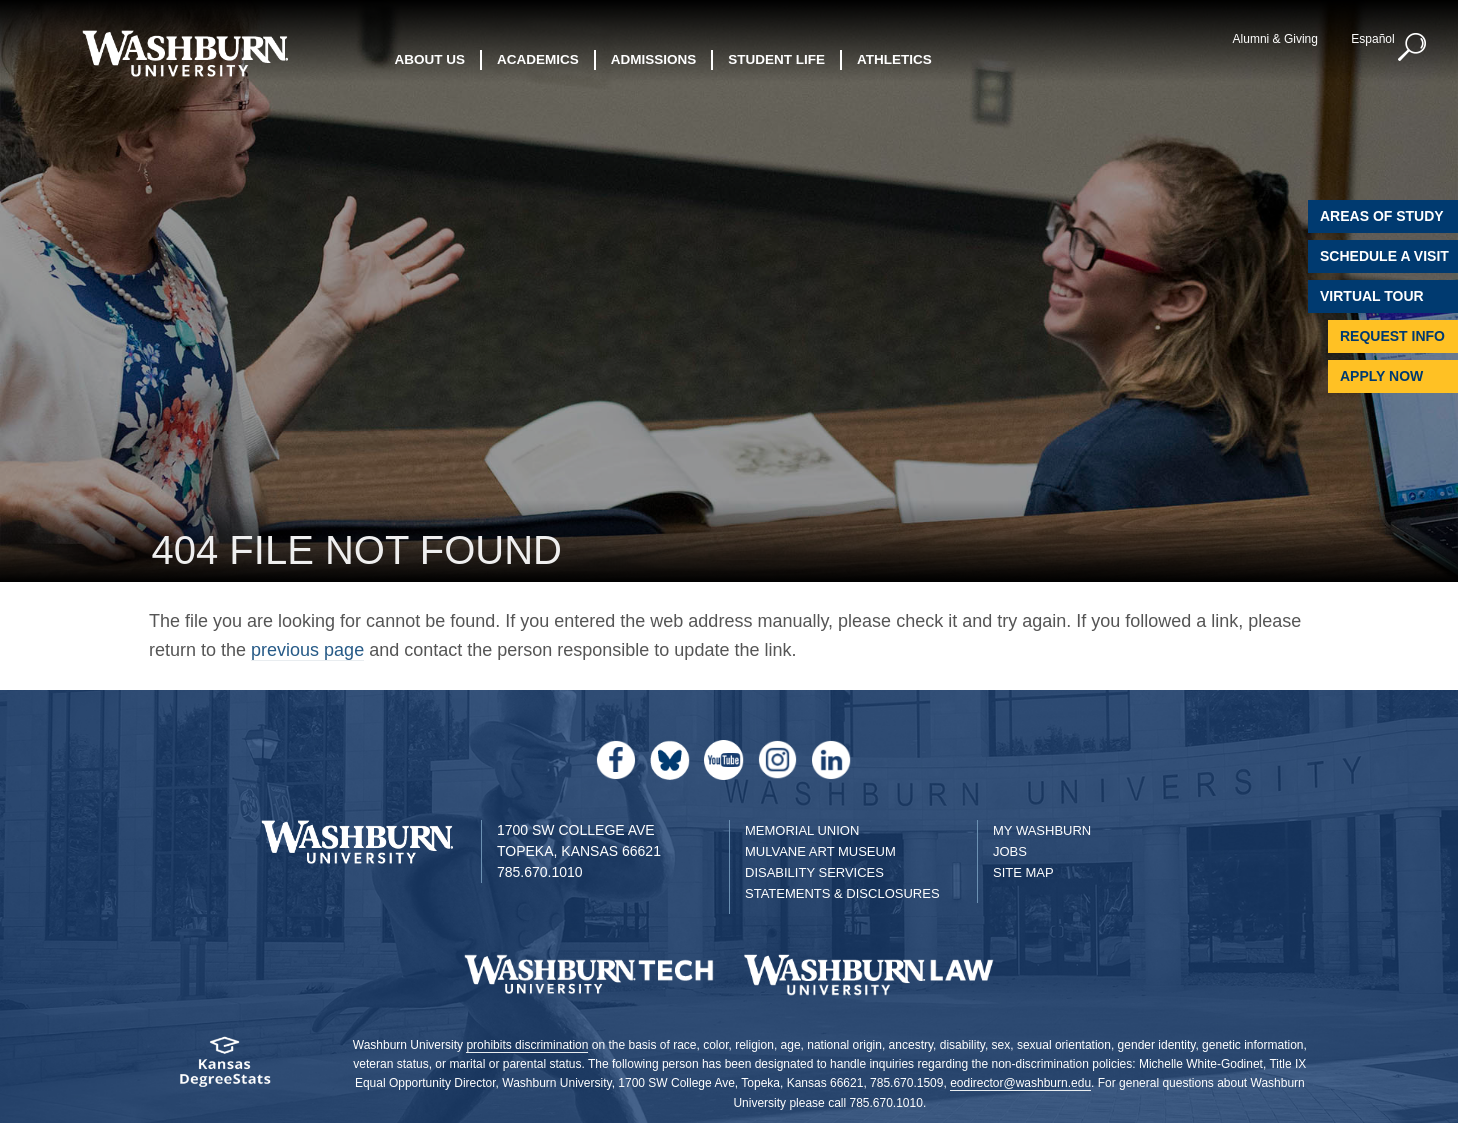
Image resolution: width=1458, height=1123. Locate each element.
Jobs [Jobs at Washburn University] (1010, 851)
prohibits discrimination (527, 1045)
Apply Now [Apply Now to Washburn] (1381, 376)
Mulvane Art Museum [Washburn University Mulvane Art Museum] (820, 851)
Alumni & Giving (1275, 39)
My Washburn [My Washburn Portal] (1042, 830)
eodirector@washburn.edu (1020, 1083)
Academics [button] (538, 59)
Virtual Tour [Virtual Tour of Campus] (1372, 296)
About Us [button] (430, 59)
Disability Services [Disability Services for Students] (814, 872)
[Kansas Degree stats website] (225, 1068)
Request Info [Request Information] (1392, 336)
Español (1372, 39)
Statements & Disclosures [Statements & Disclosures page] (842, 893)
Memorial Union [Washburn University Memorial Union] (802, 830)
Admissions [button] (654, 59)
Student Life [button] (776, 59)
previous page (307, 650)
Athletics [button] (894, 59)
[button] (1413, 48)
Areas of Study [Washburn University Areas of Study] (1382, 216)
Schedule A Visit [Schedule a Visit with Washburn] (1384, 256)
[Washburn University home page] (185, 53)
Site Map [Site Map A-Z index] (1023, 872)
